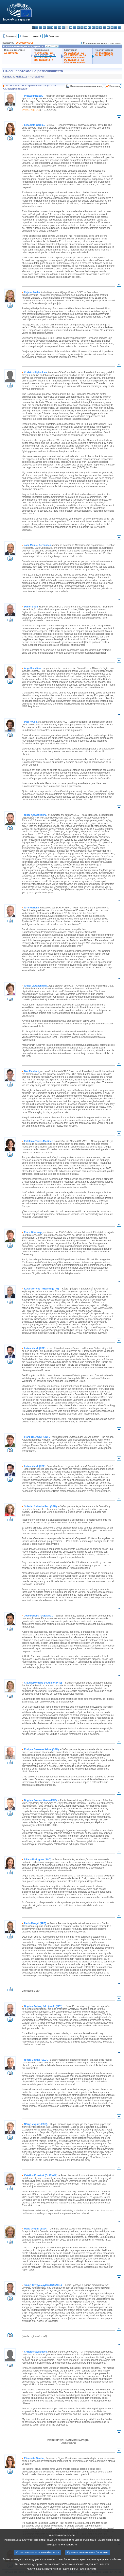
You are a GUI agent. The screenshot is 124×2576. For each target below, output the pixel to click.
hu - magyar (85, 27)
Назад (25, 36)
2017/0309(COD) (24, 43)
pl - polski (97, 27)
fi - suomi (115, 27)
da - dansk (44, 27)
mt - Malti (89, 27)
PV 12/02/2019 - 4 (42, 57)
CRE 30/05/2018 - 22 (44, 55)
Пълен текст (54, 36)
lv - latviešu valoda (78, 27)
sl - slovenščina (112, 27)
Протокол (114, 86)
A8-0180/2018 (11, 53)
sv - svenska (119, 27)
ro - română (104, 27)
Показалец (11, 36)
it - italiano (74, 27)
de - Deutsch (48, 27)
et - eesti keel (51, 27)
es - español (36, 27)
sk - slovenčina (108, 27)
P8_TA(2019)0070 (104, 55)
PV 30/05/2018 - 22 (43, 53)
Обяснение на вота (74, 57)
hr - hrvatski (70, 27)
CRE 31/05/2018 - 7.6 (75, 55)
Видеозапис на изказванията (86, 86)
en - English (59, 27)
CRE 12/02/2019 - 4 (43, 60)
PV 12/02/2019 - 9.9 (74, 60)
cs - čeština (40, 27)
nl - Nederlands (93, 27)
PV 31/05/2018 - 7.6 (74, 53)
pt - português (100, 27)
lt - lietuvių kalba (81, 27)
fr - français (63, 27)
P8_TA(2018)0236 (104, 53)
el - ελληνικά (55, 27)
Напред (35, 36)
